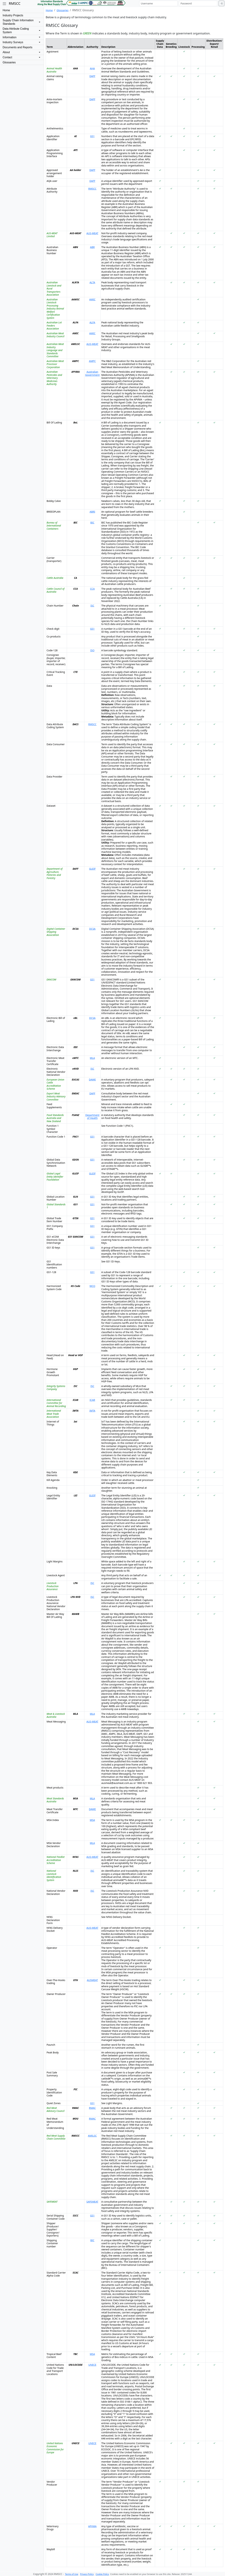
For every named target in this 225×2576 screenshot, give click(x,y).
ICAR (92, 1400)
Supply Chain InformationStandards (18, 22)
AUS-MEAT (92, 233)
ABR (92, 247)
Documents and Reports (17, 47)
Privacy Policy (87, 2574)
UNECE (92, 2364)
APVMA (92, 2526)
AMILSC (92, 2135)
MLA (92, 1058)
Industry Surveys (13, 42)
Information (9, 37)
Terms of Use (71, 2574)
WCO (92, 1286)
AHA (92, 68)
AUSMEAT (92, 1980)
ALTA (92, 282)
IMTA (92, 1410)
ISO (92, 650)
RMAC (92, 2108)
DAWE (92, 1079)
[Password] (198, 3)
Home (6, 10)
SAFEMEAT (92, 2201)
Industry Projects (13, 15)
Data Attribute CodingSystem (16, 30)
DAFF (92, 76)
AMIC (92, 299)
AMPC (92, 361)
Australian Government (92, 373)
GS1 (92, 136)
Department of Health (92, 1116)
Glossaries (9, 62)
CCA (92, 588)
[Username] (158, 3)
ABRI (92, 511)
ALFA (92, 322)
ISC (92, 605)
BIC (92, 522)
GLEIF (92, 868)
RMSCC (14, 3)
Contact (7, 57)
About (6, 52)
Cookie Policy (102, 2574)
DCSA (92, 928)
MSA (92, 1820)
